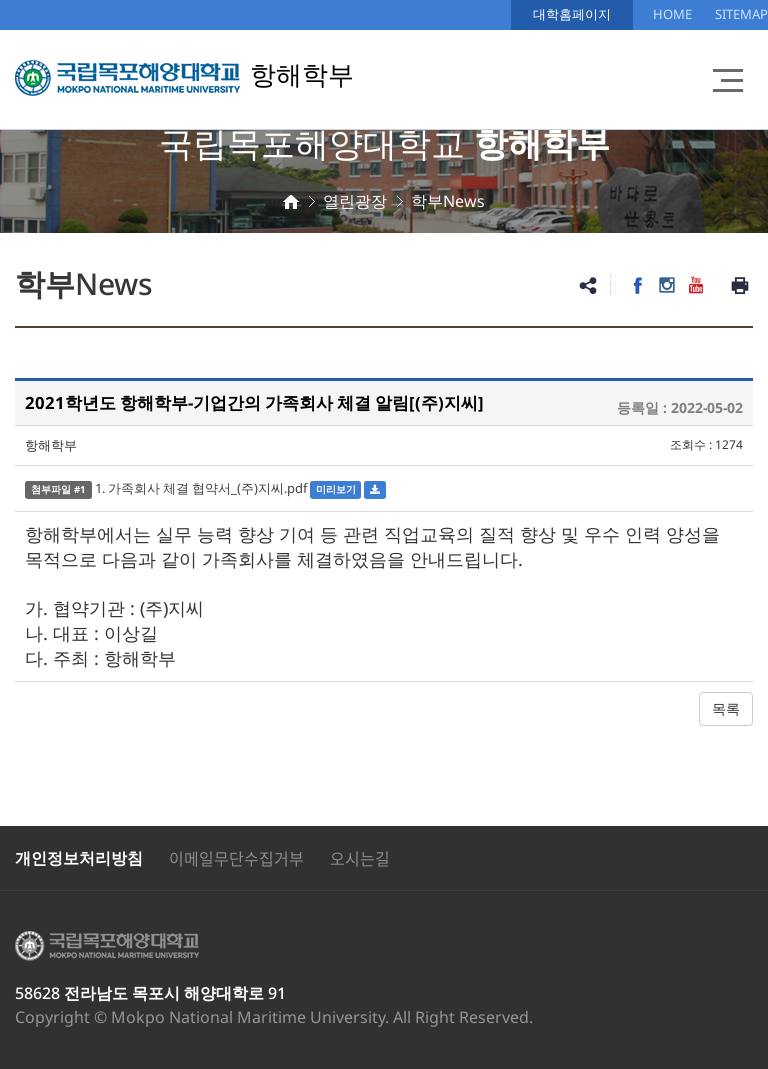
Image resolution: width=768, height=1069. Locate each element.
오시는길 (360, 858)
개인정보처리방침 (79, 858)
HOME (672, 14)
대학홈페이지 (572, 14)
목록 (726, 708)
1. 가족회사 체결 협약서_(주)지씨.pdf (201, 488)
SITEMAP (741, 14)
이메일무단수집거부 (236, 858)
